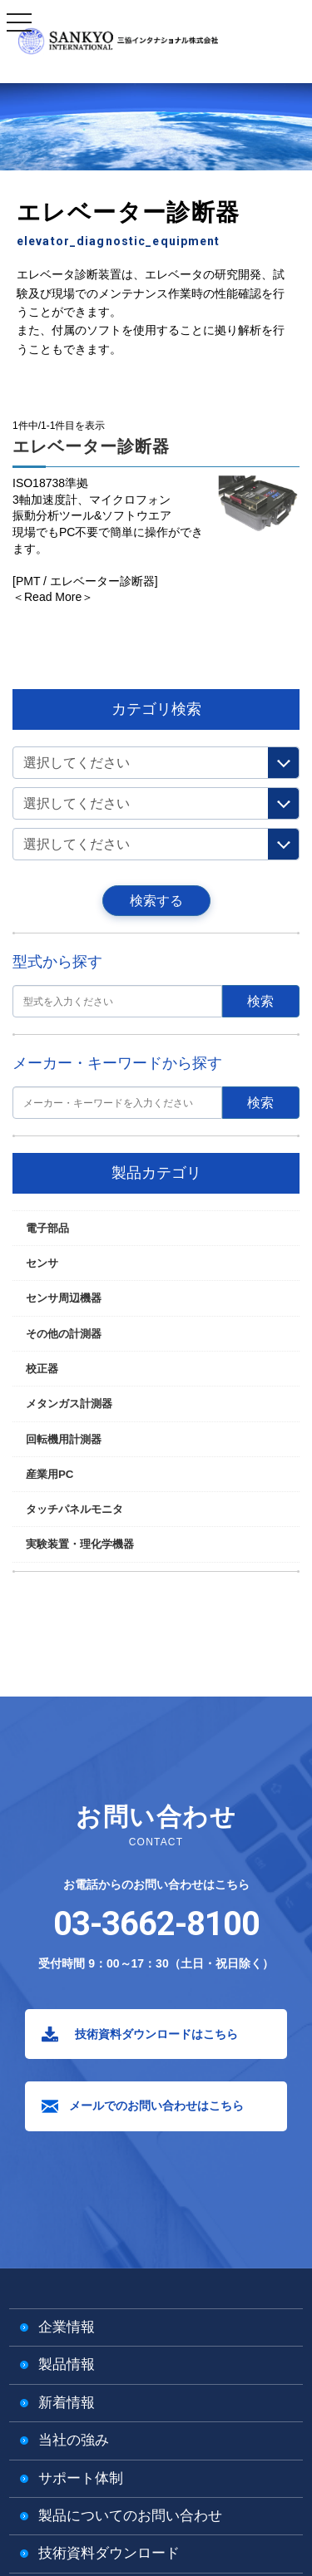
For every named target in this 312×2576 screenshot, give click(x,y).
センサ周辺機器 (64, 1298)
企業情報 (66, 2327)
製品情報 (66, 2364)
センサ (42, 1263)
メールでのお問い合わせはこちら (156, 2105)
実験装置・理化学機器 (80, 1544)
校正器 (42, 1368)
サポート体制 (80, 2478)
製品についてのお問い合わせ (130, 2516)
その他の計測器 (72, 398)
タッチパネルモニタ (74, 1509)
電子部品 (47, 1228)
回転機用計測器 (64, 1439)
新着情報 (66, 2403)
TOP (21, 398)
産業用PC (49, 1474)
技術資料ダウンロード (109, 2553)
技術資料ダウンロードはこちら (156, 2034)
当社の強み (73, 2440)
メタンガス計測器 (69, 1403)
